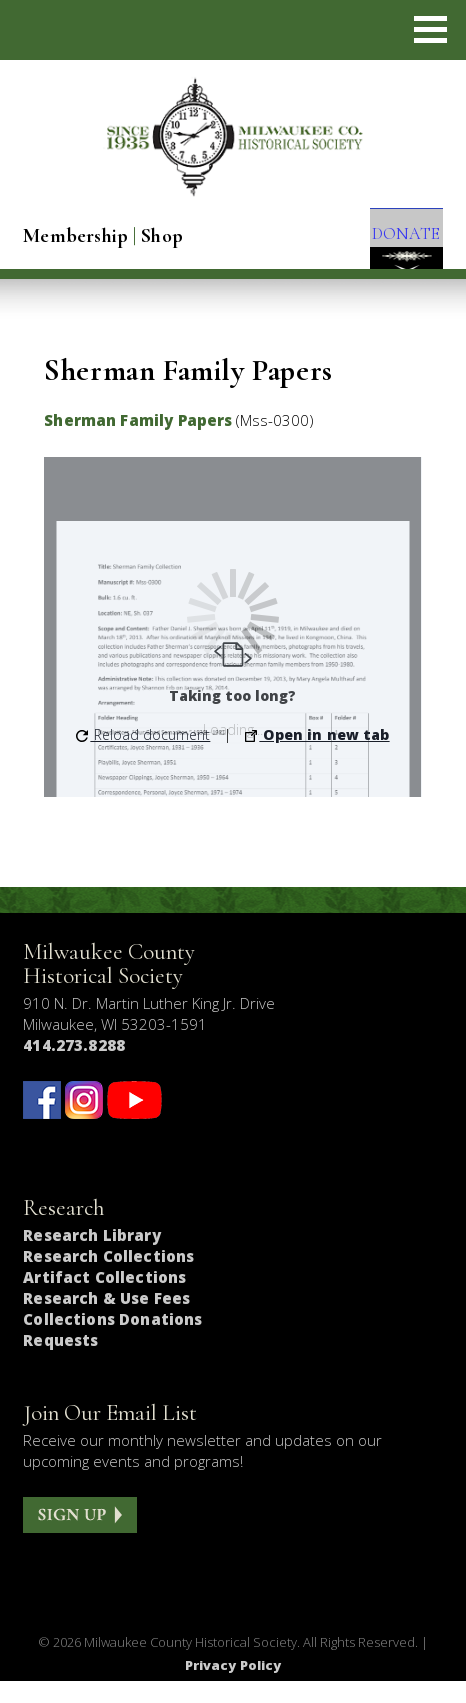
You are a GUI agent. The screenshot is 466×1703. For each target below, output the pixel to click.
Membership (75, 236)
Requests (60, 1362)
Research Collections (108, 1278)
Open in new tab (317, 756)
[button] (430, 29)
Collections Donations (112, 1341)
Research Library (91, 1257)
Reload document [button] (143, 756)
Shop (162, 236)
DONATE (395, 240)
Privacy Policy (233, 1687)
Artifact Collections (104, 1299)
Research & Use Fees (106, 1320)
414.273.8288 (74, 1067)
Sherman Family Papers (138, 442)
